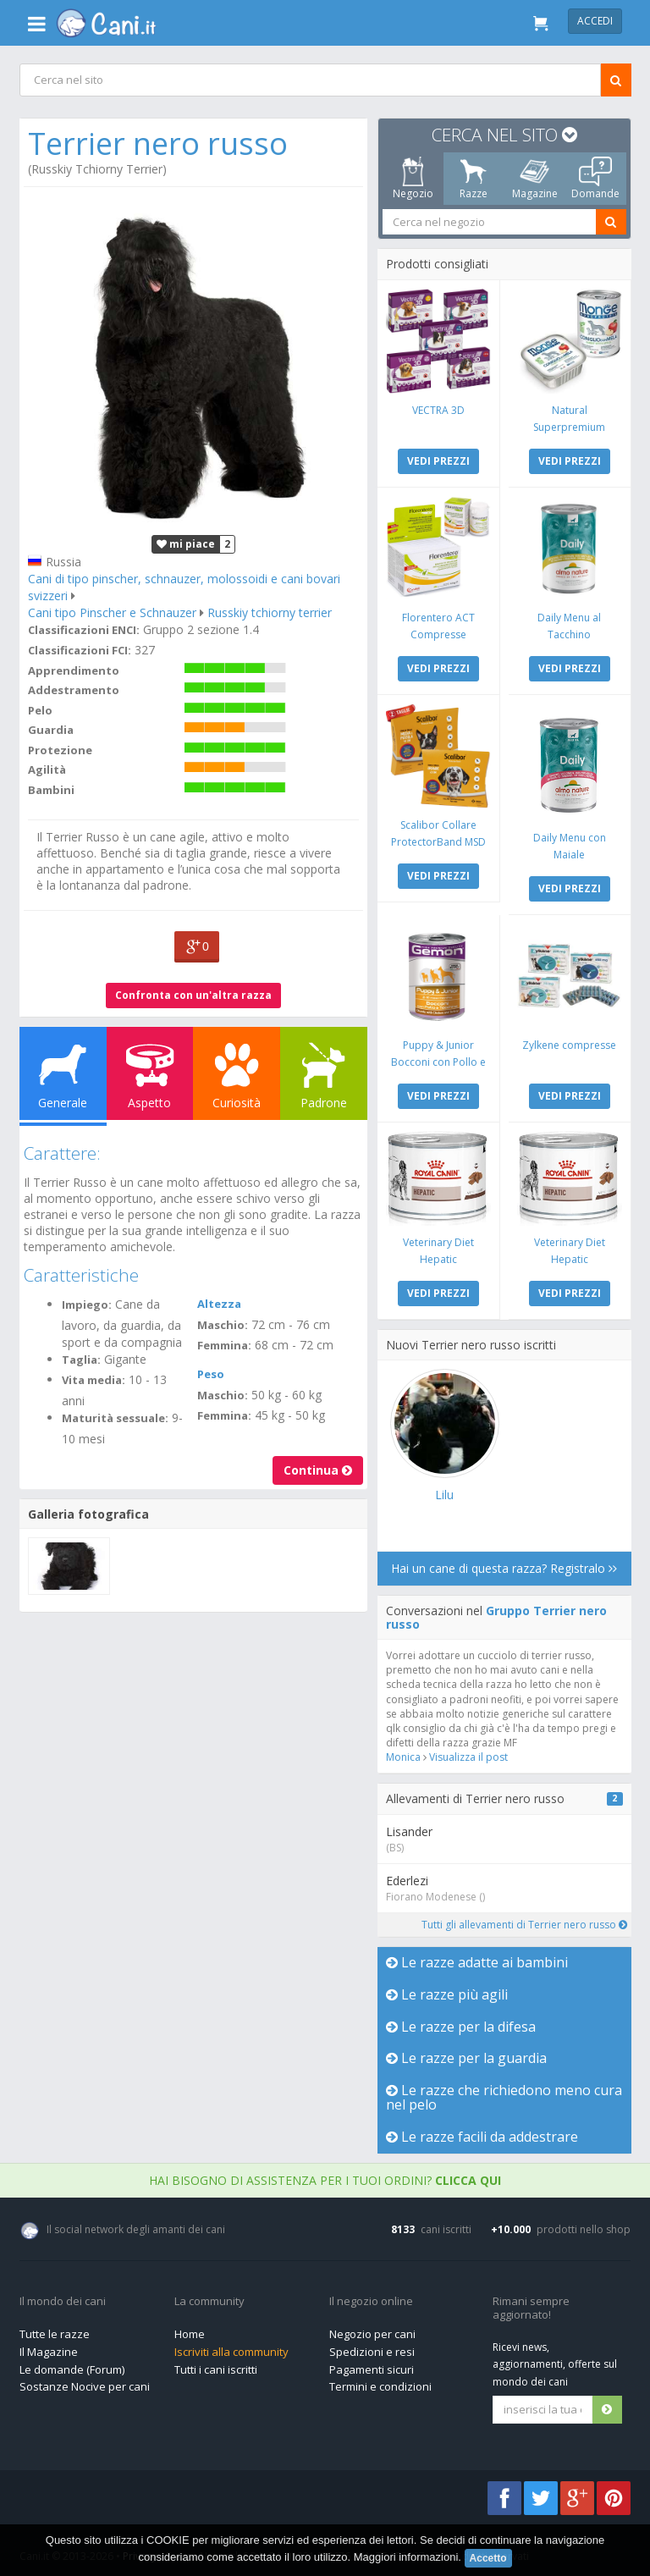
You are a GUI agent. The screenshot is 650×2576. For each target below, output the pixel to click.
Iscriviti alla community (231, 2347)
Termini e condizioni (380, 2382)
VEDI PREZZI (438, 460)
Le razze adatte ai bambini (477, 1958)
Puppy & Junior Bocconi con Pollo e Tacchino (438, 1058)
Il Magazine (48, 2347)
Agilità (48, 767)
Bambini (52, 788)
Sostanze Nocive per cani (84, 2382)
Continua (316, 1468)
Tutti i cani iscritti (215, 2365)
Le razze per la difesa (461, 2022)
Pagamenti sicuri (371, 2365)
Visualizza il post (468, 1753)
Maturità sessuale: (116, 1416)
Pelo (41, 708)
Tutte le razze (54, 2329)
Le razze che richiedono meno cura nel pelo (488, 2093)
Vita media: (94, 1378)
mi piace (186, 542)
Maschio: (222, 1323)
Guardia (51, 728)
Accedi (595, 21)
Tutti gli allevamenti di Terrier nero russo (522, 1920)
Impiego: (88, 1302)
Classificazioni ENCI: (84, 628)
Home (189, 2329)
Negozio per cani (372, 2329)
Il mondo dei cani (62, 2297)
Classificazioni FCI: (80, 648)
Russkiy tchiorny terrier (270, 611)
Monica (403, 1753)
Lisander (409, 1827)
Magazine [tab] (534, 179)
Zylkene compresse (568, 1041)
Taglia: (82, 1357)
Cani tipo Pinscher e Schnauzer (113, 611)
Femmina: (224, 1343)
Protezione (61, 748)
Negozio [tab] (412, 179)
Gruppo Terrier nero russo (496, 1612)
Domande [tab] (595, 179)
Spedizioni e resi (372, 2347)
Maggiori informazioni (406, 2557)
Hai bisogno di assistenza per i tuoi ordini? (325, 2176)
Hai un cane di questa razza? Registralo (504, 1564)
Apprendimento (74, 668)
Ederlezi (407, 1876)
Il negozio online (371, 2297)
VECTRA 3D (438, 409)
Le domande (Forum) (71, 2365)
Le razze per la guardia (466, 2053)
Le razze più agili (447, 1990)
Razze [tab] (473, 179)
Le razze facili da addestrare (482, 2132)
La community (209, 2297)
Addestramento (74, 688)
